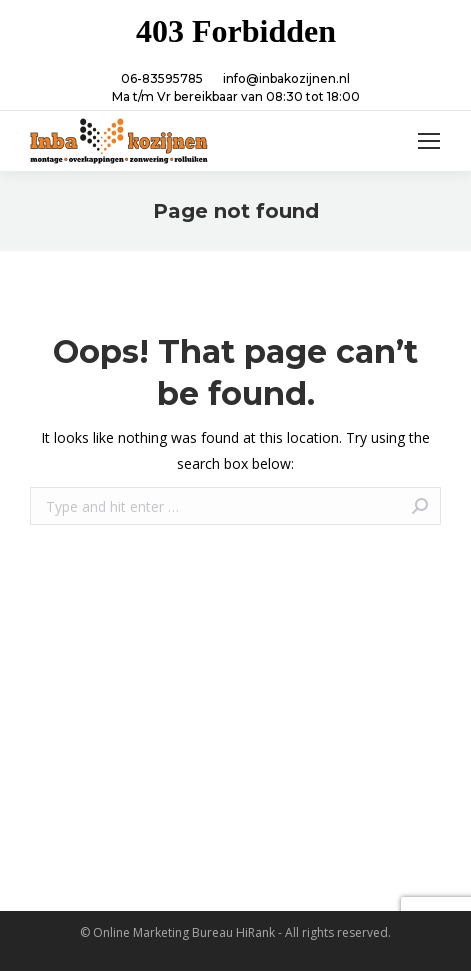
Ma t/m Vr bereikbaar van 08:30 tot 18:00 (236, 96)
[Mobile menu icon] (429, 141)
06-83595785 (162, 78)
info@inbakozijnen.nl (286, 78)
